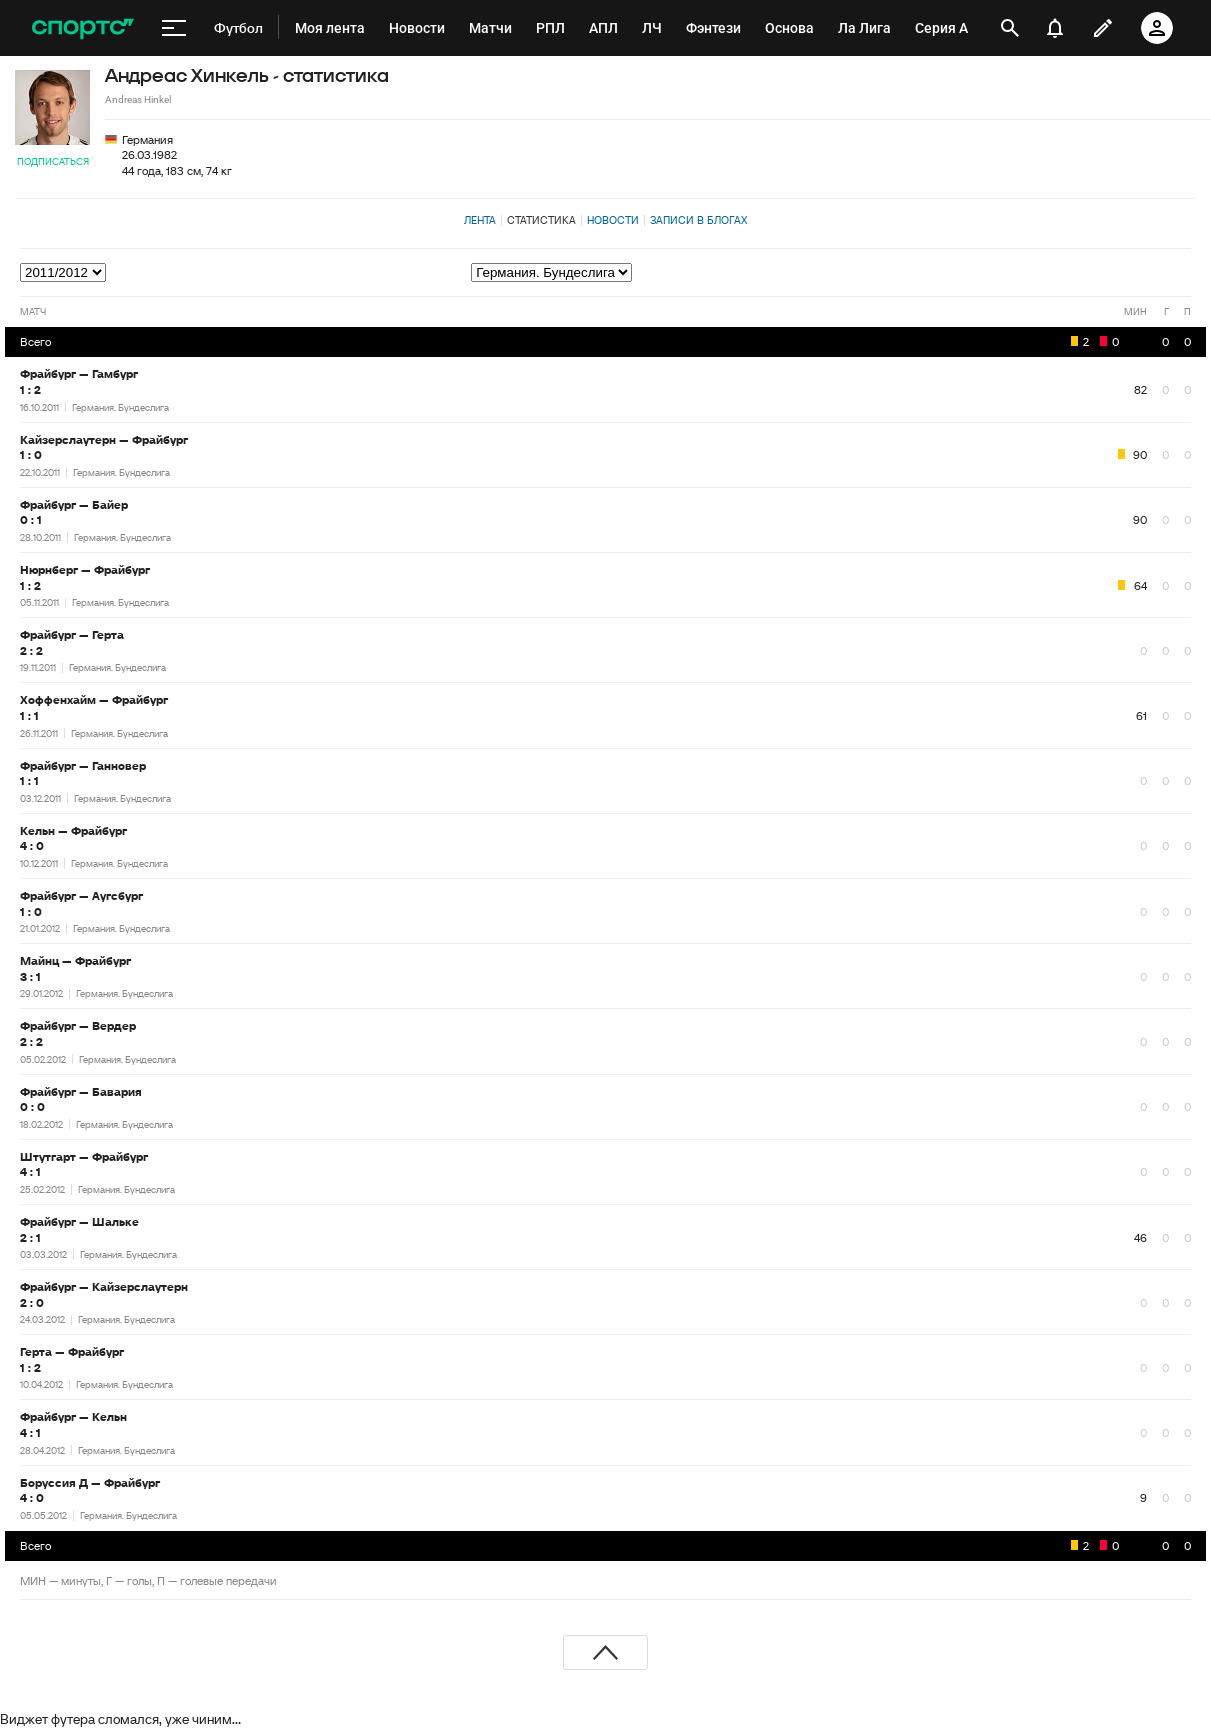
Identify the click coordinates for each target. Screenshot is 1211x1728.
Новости (613, 220)
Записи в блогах (698, 220)
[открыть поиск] (1010, 28)
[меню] (174, 28)
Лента (480, 220)
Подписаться (53, 161)
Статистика (541, 220)
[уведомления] (1055, 28)
